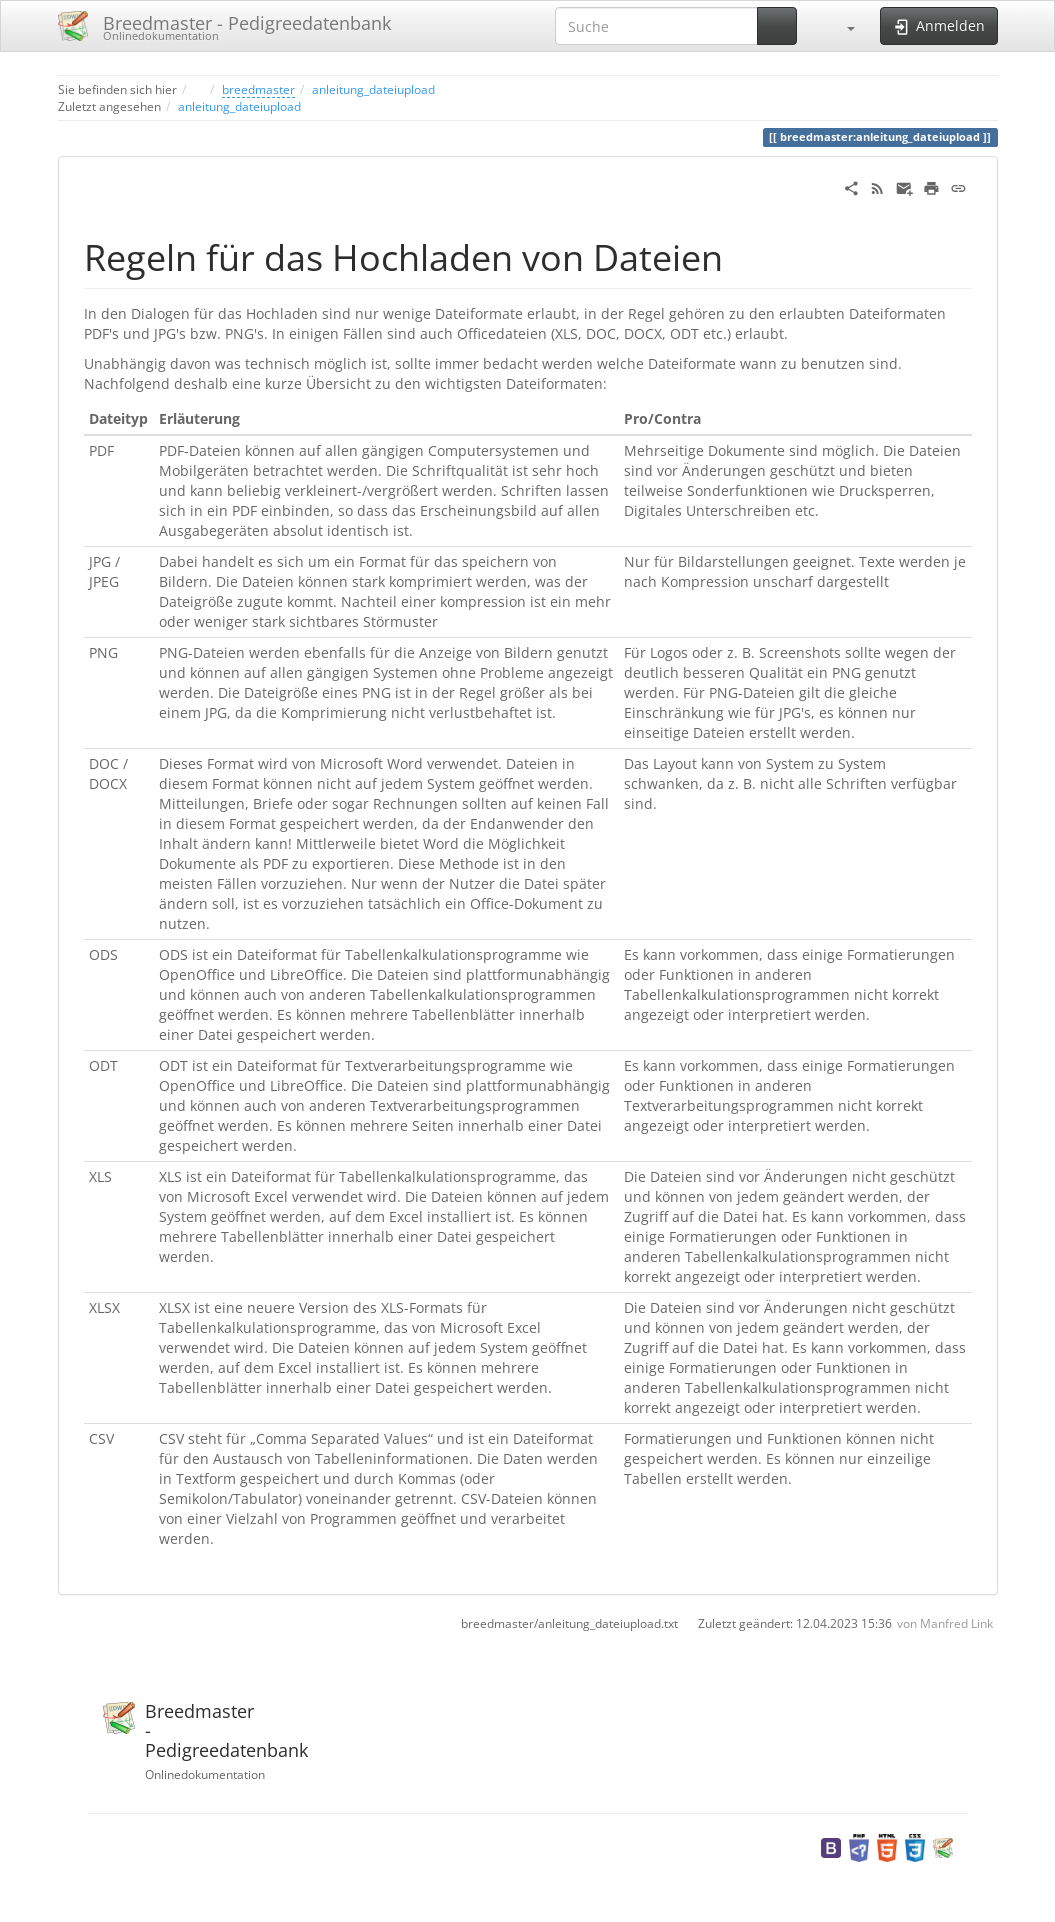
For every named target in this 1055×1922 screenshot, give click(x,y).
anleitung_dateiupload (373, 89)
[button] (841, 26)
